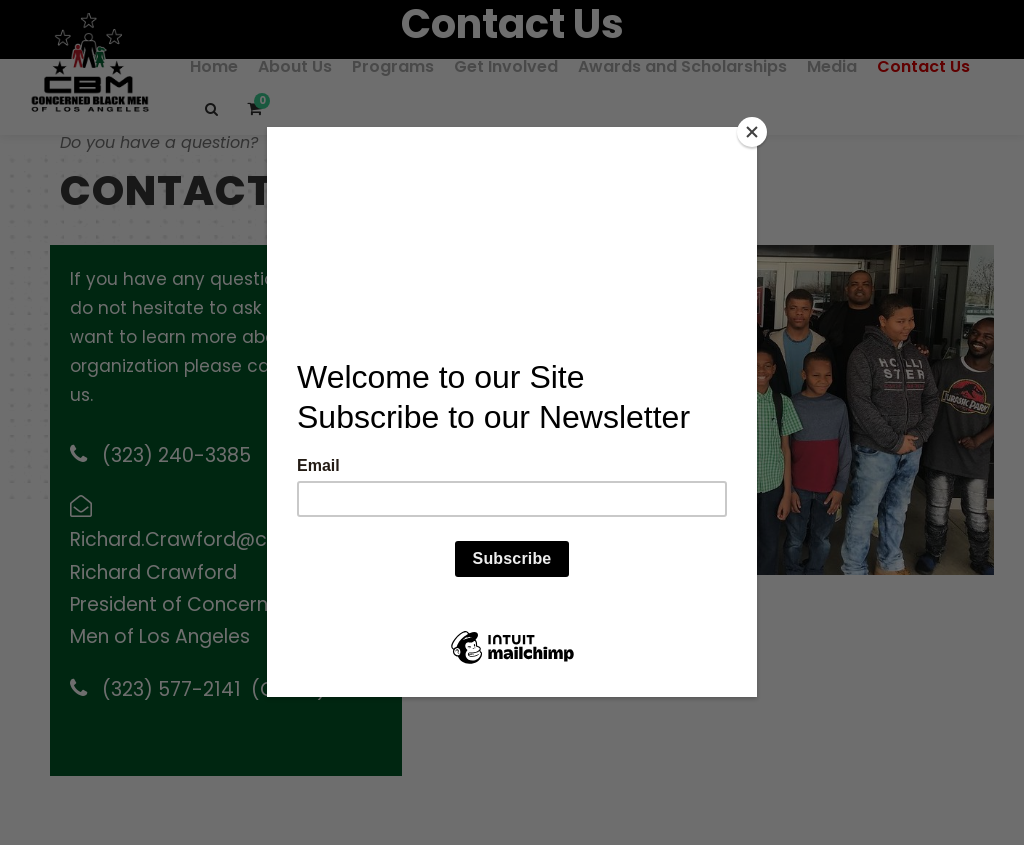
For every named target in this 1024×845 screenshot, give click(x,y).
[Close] (752, 132)
